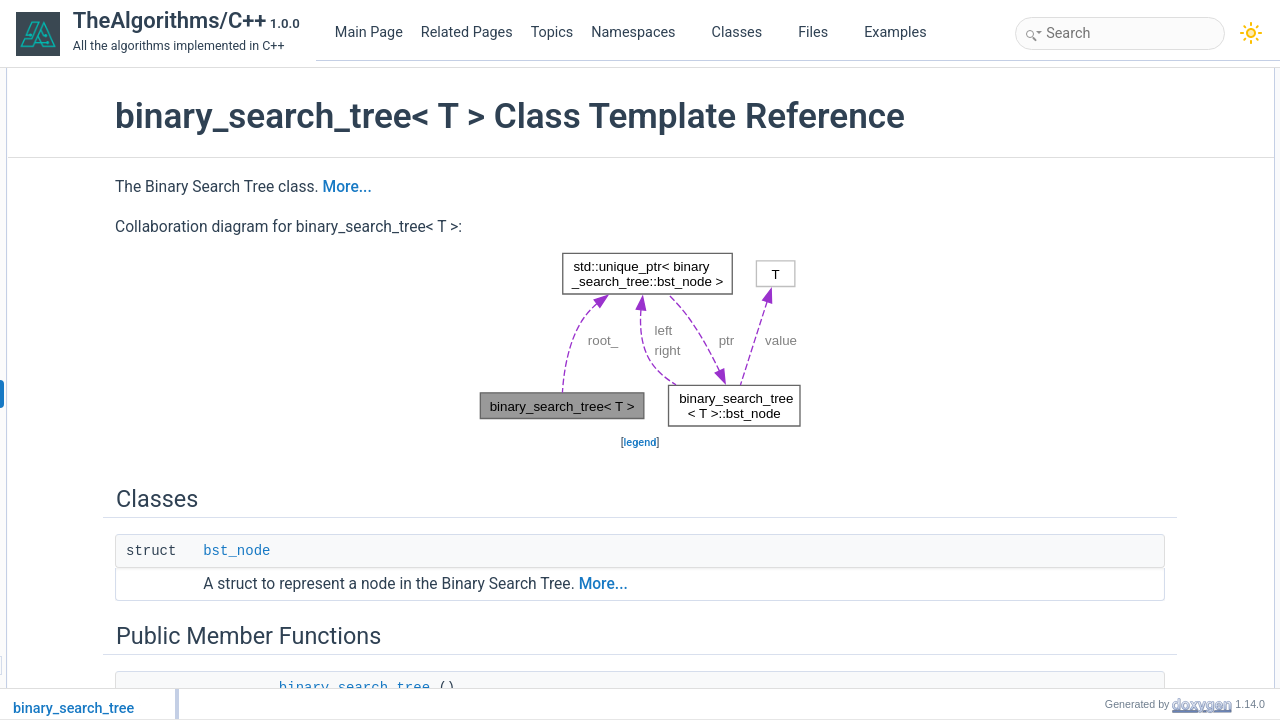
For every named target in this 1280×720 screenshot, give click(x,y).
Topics (552, 32)
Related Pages (467, 32)
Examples (895, 32)
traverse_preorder (1122, 519)
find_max (1099, 255)
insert (1089, 167)
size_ (1089, 607)
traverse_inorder (1118, 497)
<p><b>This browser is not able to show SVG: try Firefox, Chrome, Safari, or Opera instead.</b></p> (640, 382)
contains (1097, 211)
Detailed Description (1112, 629)
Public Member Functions (1126, 123)
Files (820, 32)
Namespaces (641, 32)
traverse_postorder (1125, 541)
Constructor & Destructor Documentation (1167, 651)
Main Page (369, 32)
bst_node (387, 593)
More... (498, 229)
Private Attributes (1104, 563)
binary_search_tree (1126, 145)
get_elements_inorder (1133, 299)
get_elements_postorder (1139, 343)
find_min (1097, 233)
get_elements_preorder (1137, 321)
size (1085, 277)
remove (1095, 189)
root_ (1088, 585)
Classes (745, 32)
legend (640, 484)
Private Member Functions (1129, 365)
